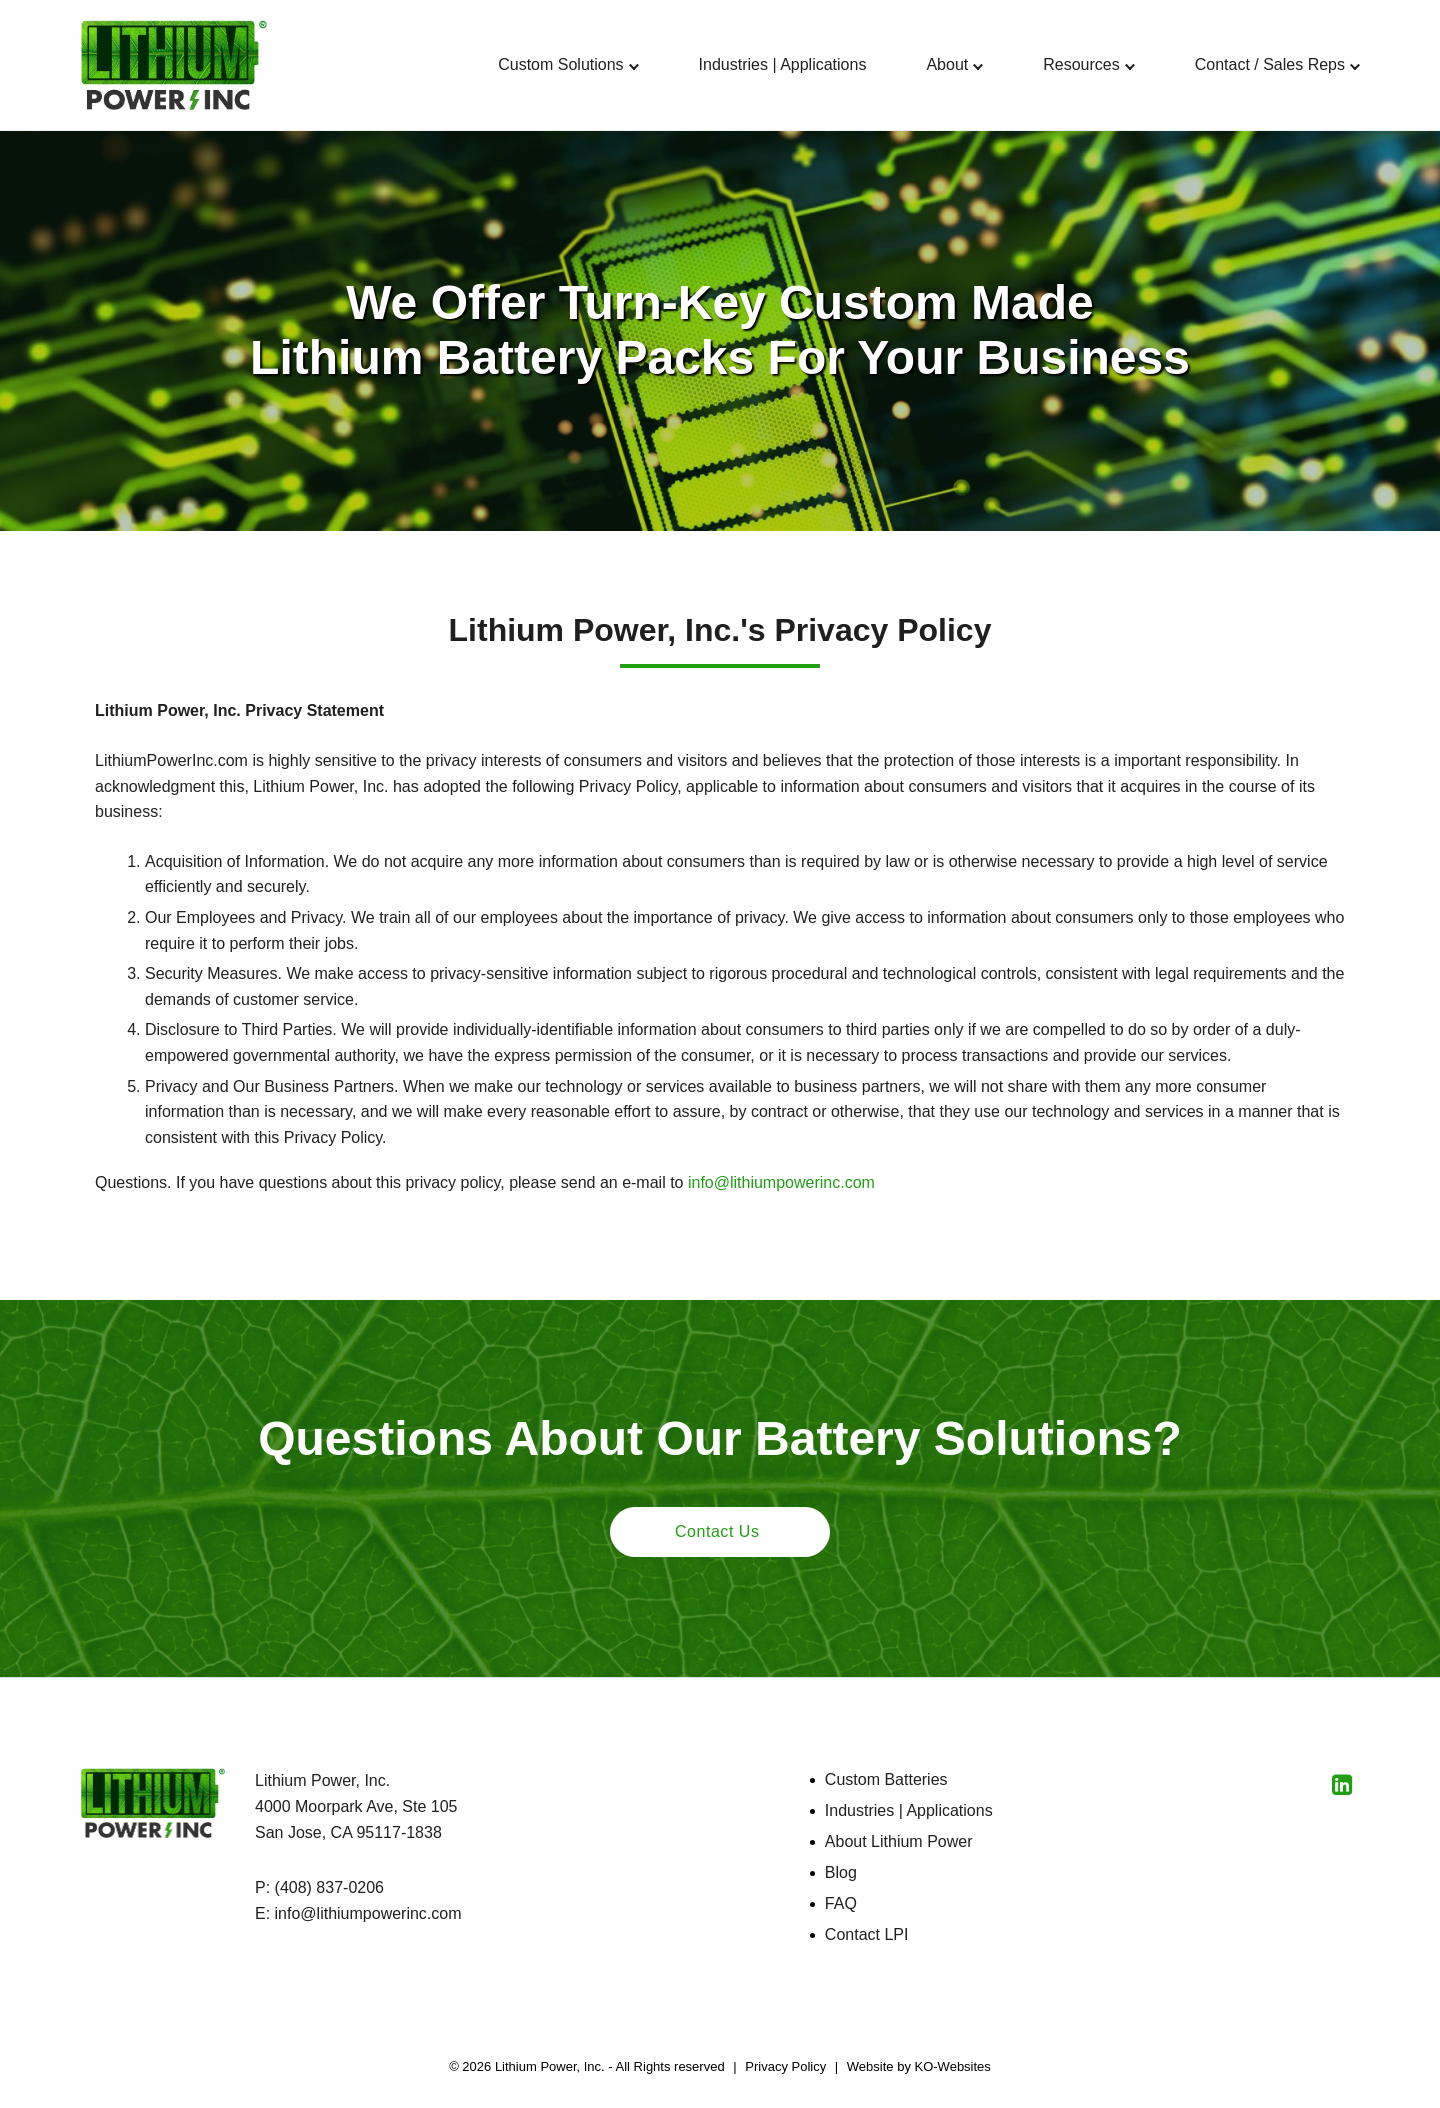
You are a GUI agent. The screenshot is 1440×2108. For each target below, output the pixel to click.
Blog (841, 1872)
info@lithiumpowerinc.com (781, 1182)
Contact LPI (867, 1934)
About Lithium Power (899, 1841)
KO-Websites (953, 2066)
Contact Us (717, 1531)
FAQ (841, 1903)
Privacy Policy (785, 2066)
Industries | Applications (909, 1810)
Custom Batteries (886, 1779)
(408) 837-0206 (329, 1887)
